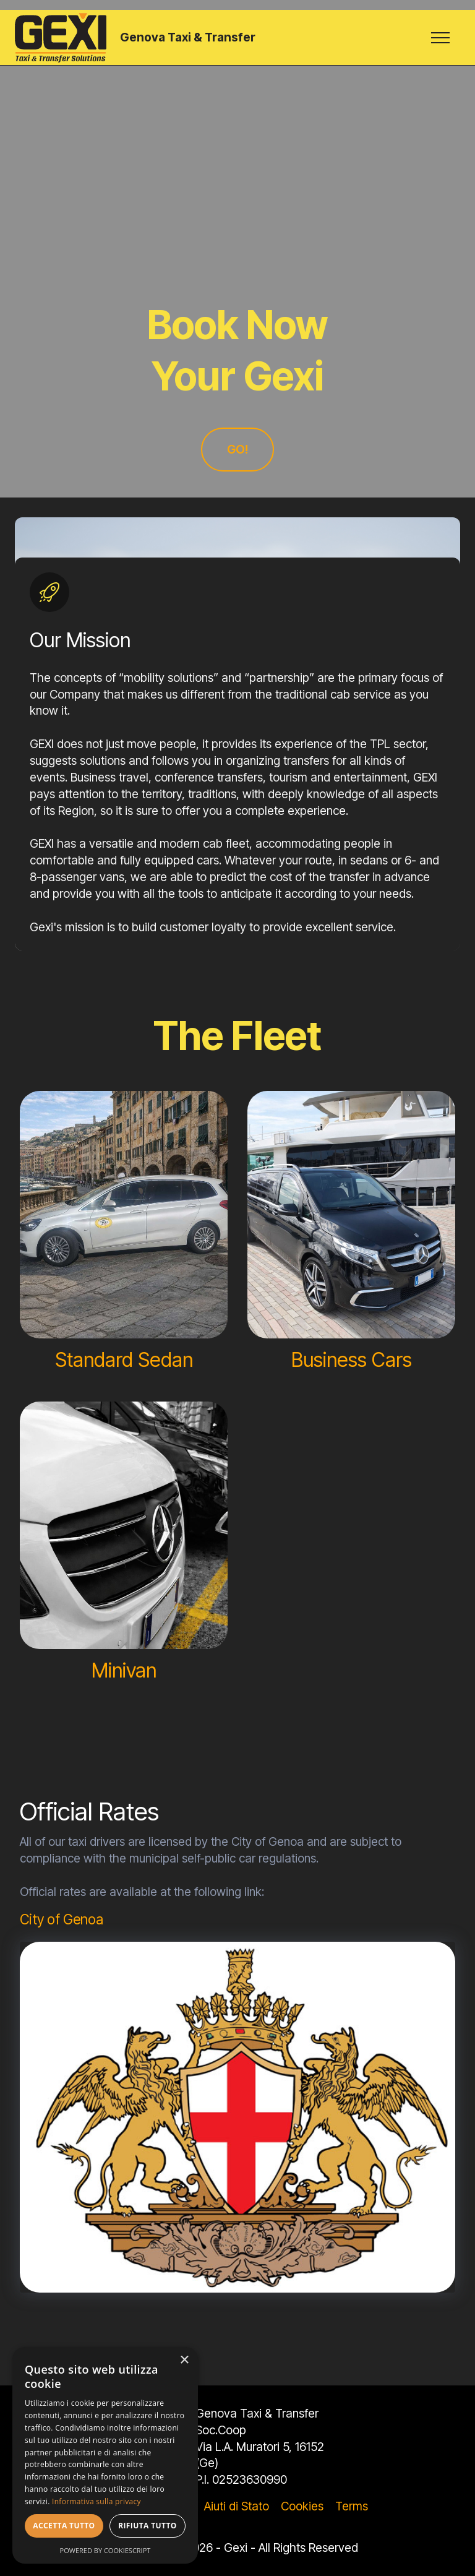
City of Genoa (61, 1919)
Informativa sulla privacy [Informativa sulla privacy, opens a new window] (96, 2501)
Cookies (302, 2506)
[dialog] (105, 2455)
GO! (237, 449)
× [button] (184, 2360)
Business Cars (351, 1360)
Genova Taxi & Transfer (187, 37)
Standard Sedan (124, 1360)
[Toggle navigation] (440, 38)
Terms (351, 2506)
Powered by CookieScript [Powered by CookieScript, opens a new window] (105, 2550)
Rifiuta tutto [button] (147, 2525)
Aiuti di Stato (236, 2506)
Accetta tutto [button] (64, 2525)
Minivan (124, 1670)
